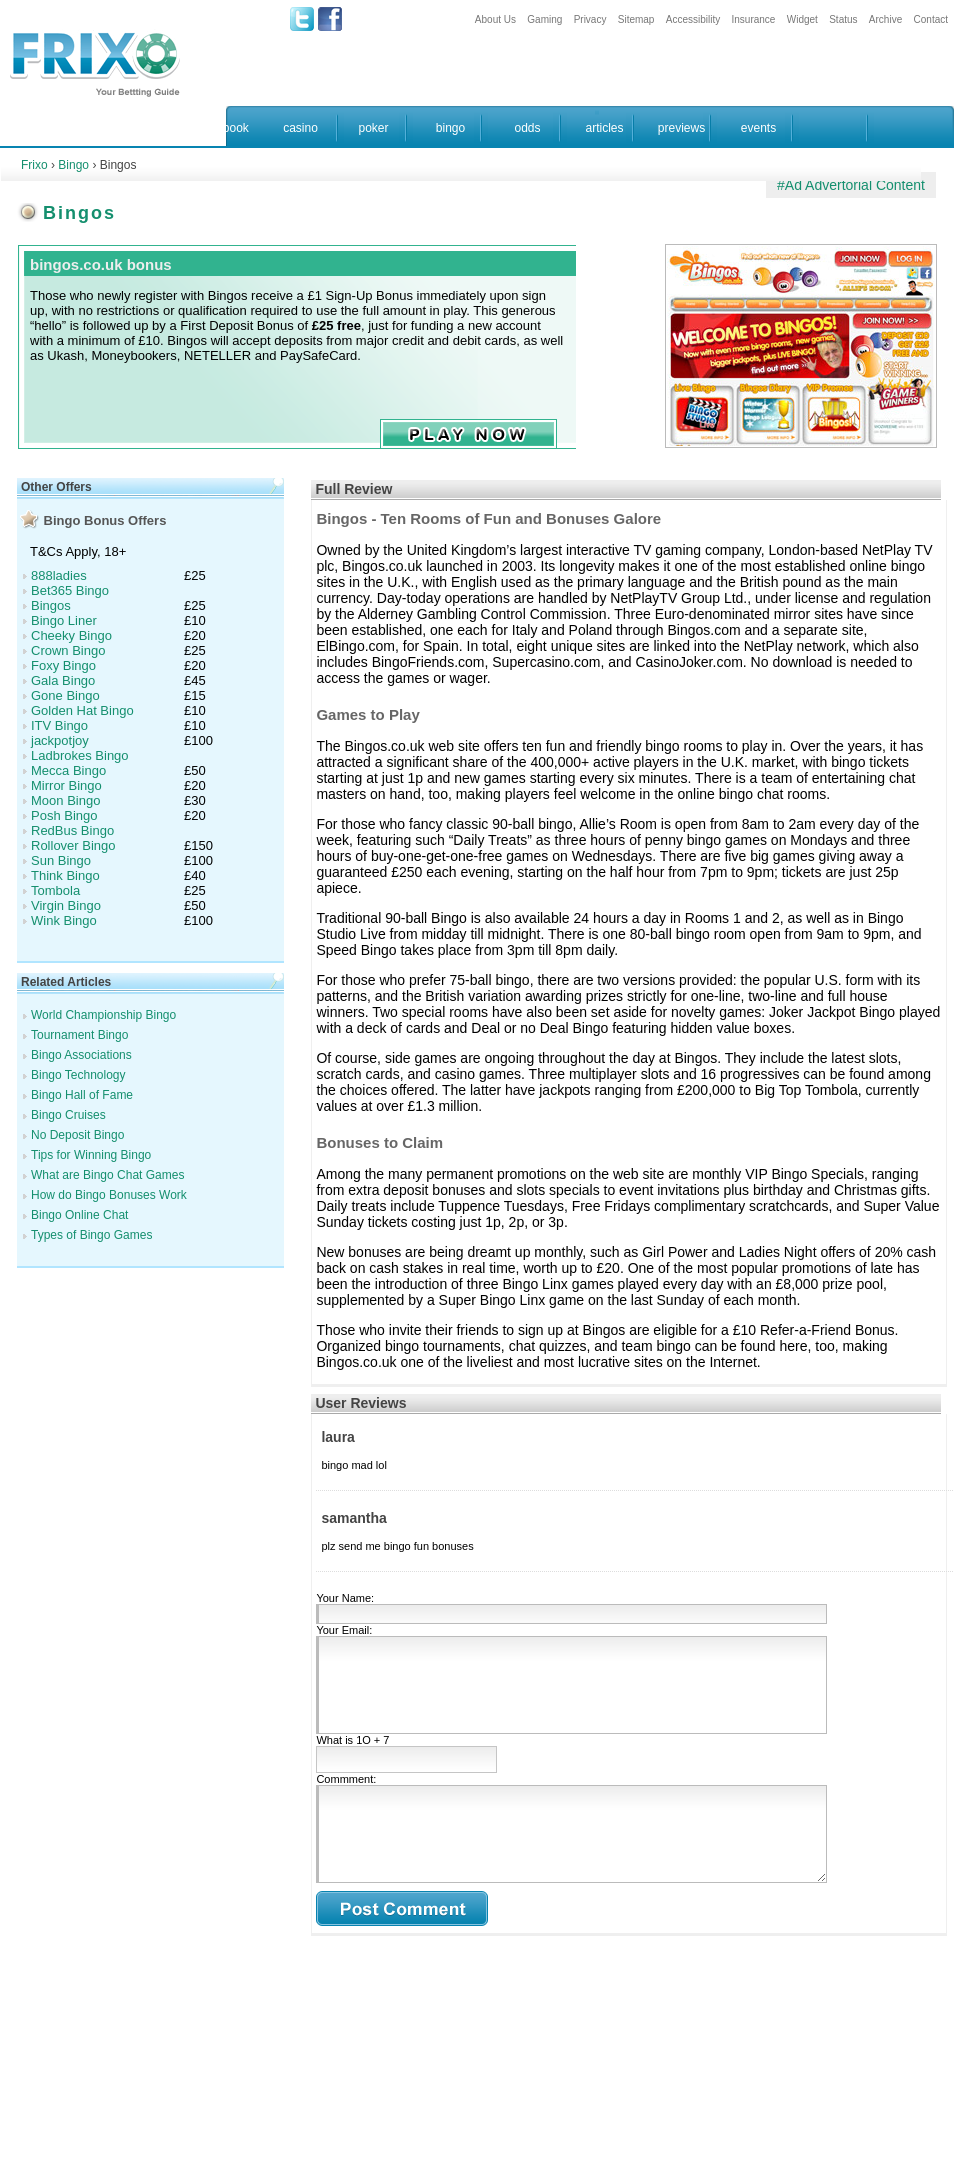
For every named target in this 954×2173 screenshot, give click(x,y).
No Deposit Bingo (77, 1135)
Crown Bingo (68, 650)
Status (843, 19)
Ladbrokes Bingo (80, 755)
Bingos (51, 605)
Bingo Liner (64, 620)
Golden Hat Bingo (82, 710)
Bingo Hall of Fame (82, 1095)
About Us (495, 19)
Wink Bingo (64, 920)
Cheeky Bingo (71, 635)
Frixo (34, 165)
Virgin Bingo (66, 905)
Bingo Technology (78, 1075)
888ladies (59, 575)
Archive (885, 19)
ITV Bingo (59, 725)
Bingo (73, 165)
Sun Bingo (61, 860)
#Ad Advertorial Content (851, 185)
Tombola (55, 890)
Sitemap (636, 19)
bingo (450, 128)
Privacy (590, 19)
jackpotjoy (60, 740)
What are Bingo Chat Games (107, 1175)
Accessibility (693, 19)
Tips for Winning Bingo (91, 1155)
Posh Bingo (64, 815)
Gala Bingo (63, 680)
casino (300, 128)
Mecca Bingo (68, 770)
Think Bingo (65, 875)
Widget (802, 19)
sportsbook (219, 128)
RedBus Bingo (72, 830)
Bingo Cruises (68, 1115)
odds (527, 128)
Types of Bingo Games (91, 1235)
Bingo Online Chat (79, 1215)
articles (604, 128)
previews (681, 128)
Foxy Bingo (63, 665)
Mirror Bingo (66, 785)
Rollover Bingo (73, 845)
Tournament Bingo (79, 1035)
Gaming (544, 19)
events (758, 128)
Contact (931, 19)
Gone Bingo (65, 695)
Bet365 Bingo (70, 590)
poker (373, 128)
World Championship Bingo (103, 1015)
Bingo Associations (81, 1055)
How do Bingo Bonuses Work (109, 1195)
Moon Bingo (65, 800)
